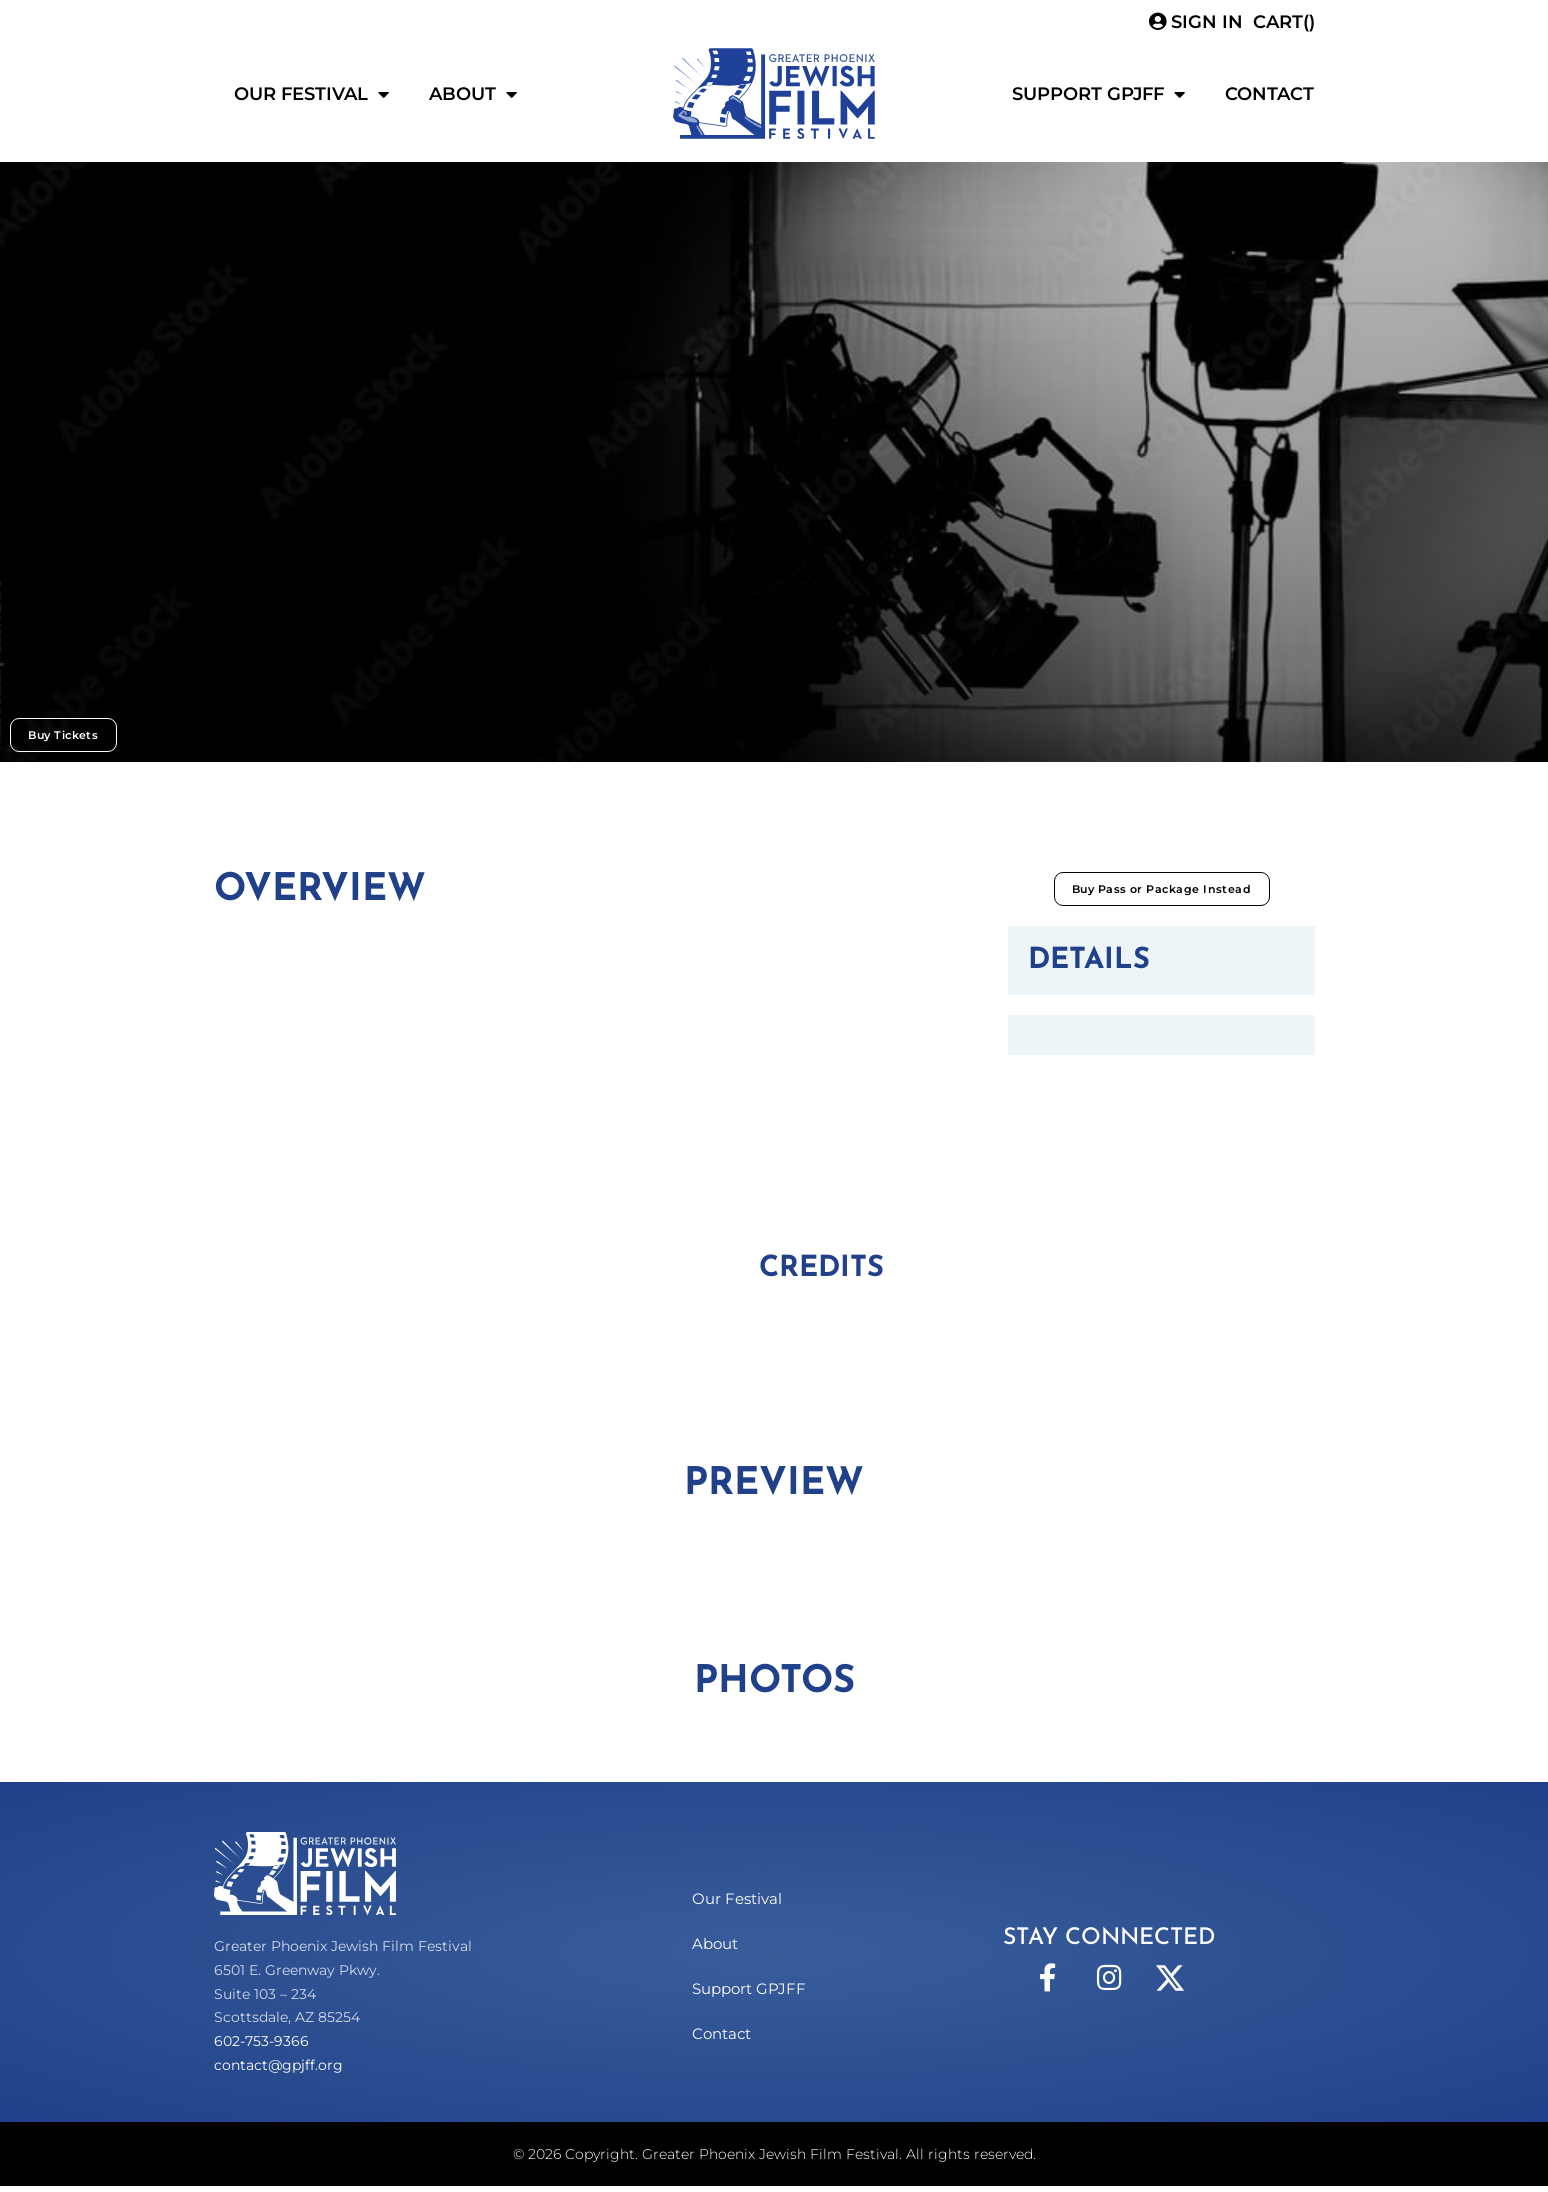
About (473, 94)
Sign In (1196, 22)
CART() (1284, 22)
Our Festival (311, 94)
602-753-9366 (261, 2047)
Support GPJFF (1098, 94)
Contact (1269, 94)
